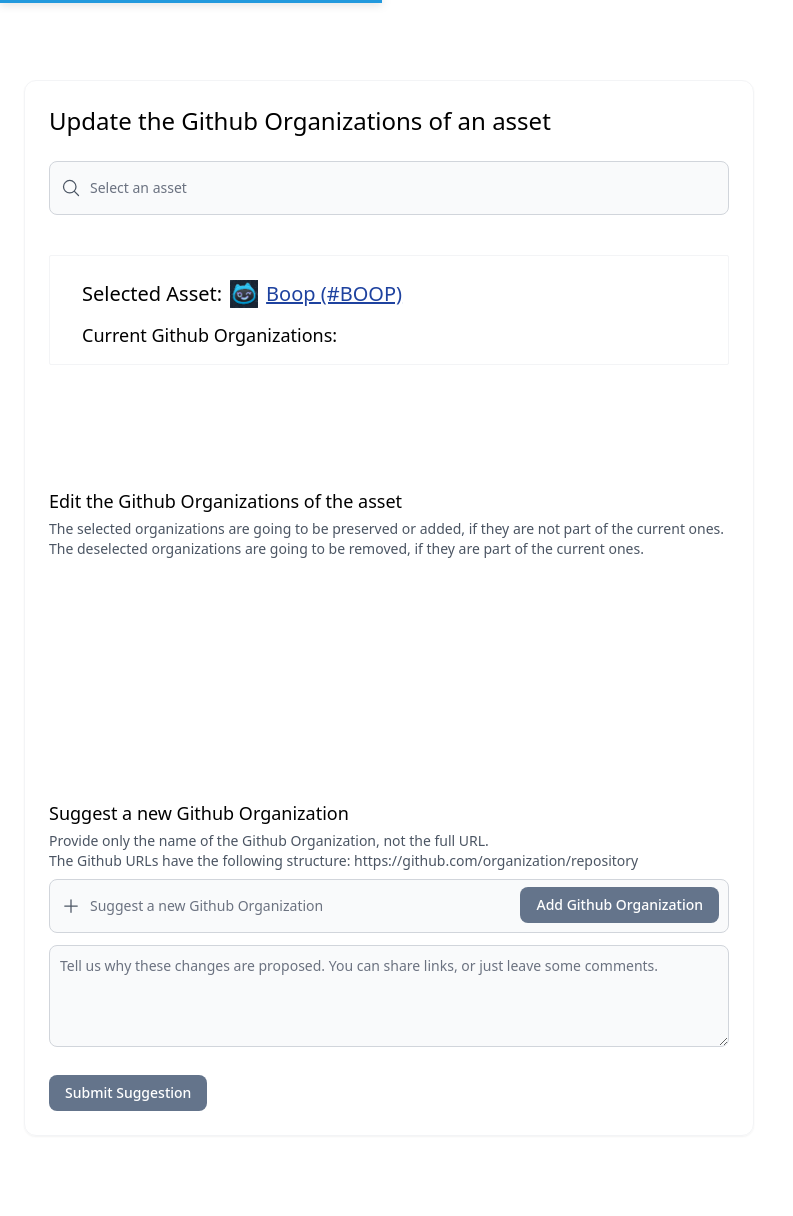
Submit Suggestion (128, 1092)
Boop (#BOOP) (334, 293)
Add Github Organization (619, 904)
